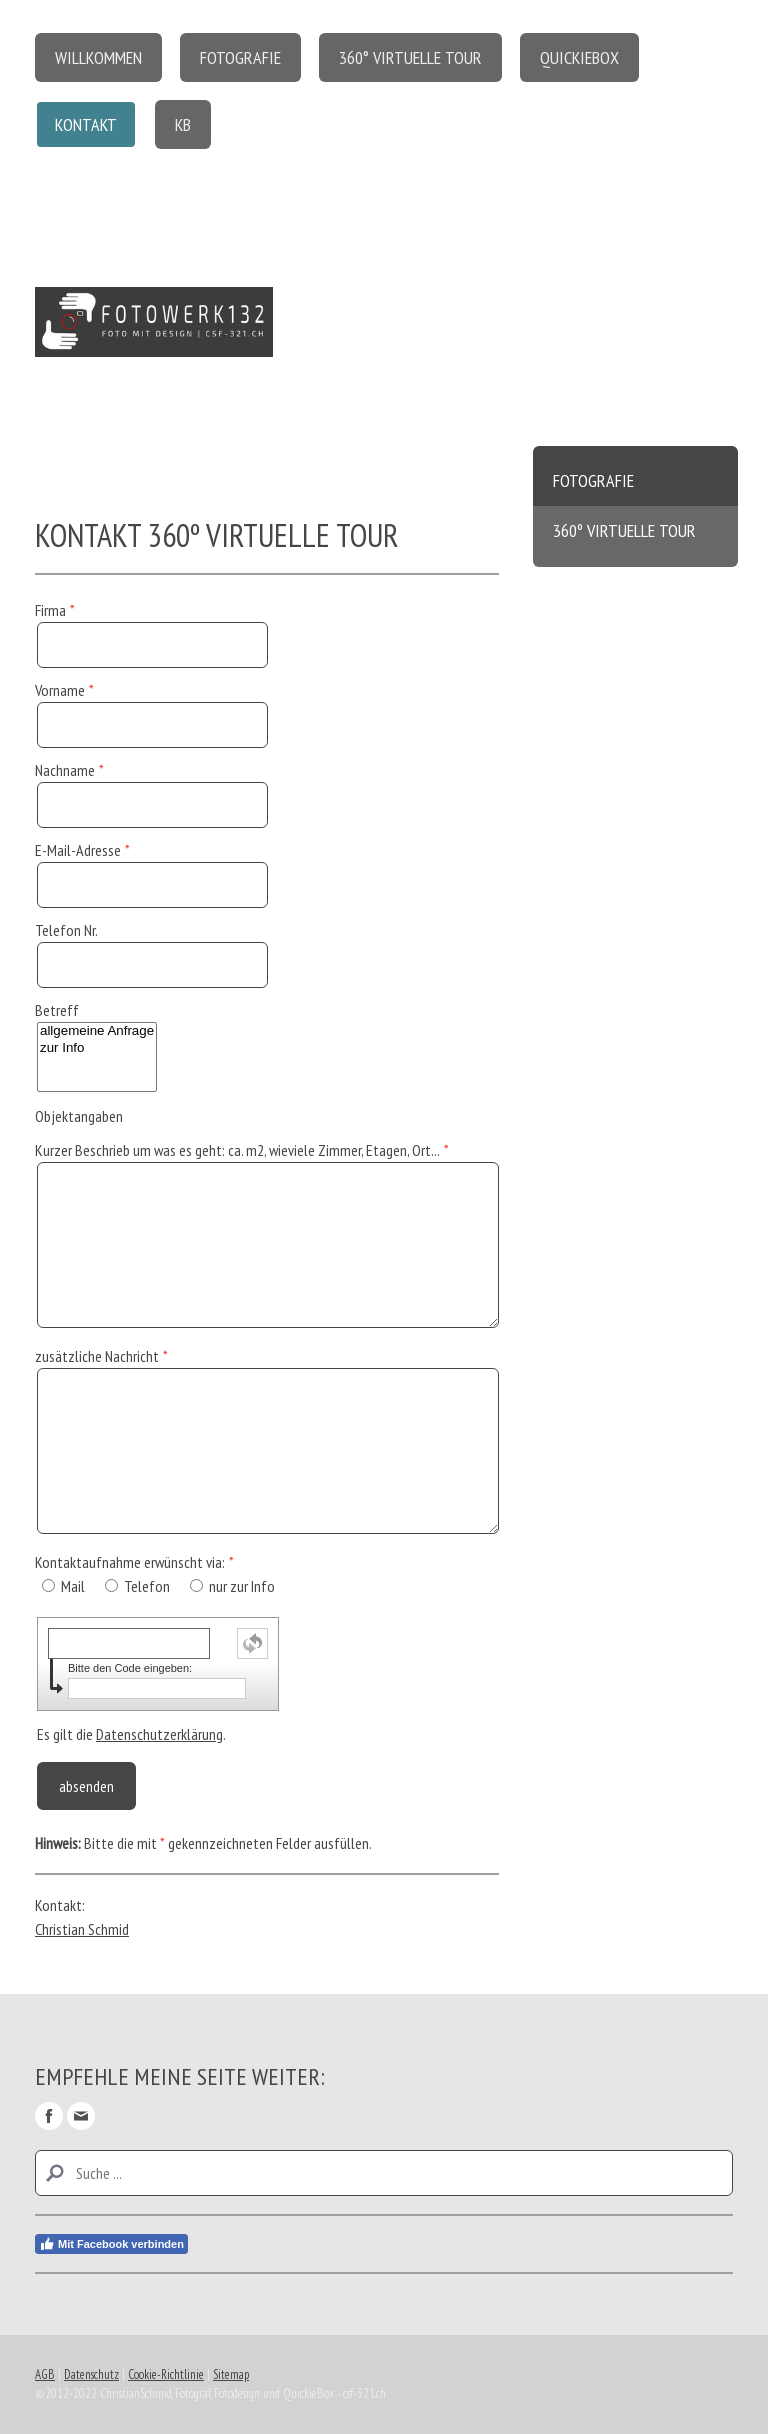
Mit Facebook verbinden (111, 2244)
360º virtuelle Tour (624, 530)
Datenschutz (91, 2374)
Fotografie (240, 57)
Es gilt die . (131, 1734)
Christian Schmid (82, 1929)
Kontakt (86, 124)
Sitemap (231, 2374)
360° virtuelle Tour (410, 57)
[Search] (384, 2173)
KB (183, 124)
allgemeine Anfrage (97, 1031)
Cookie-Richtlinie (166, 2374)
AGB (45, 2374)
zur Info (97, 1048)
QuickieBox (579, 57)
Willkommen (98, 57)
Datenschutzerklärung (159, 1734)
